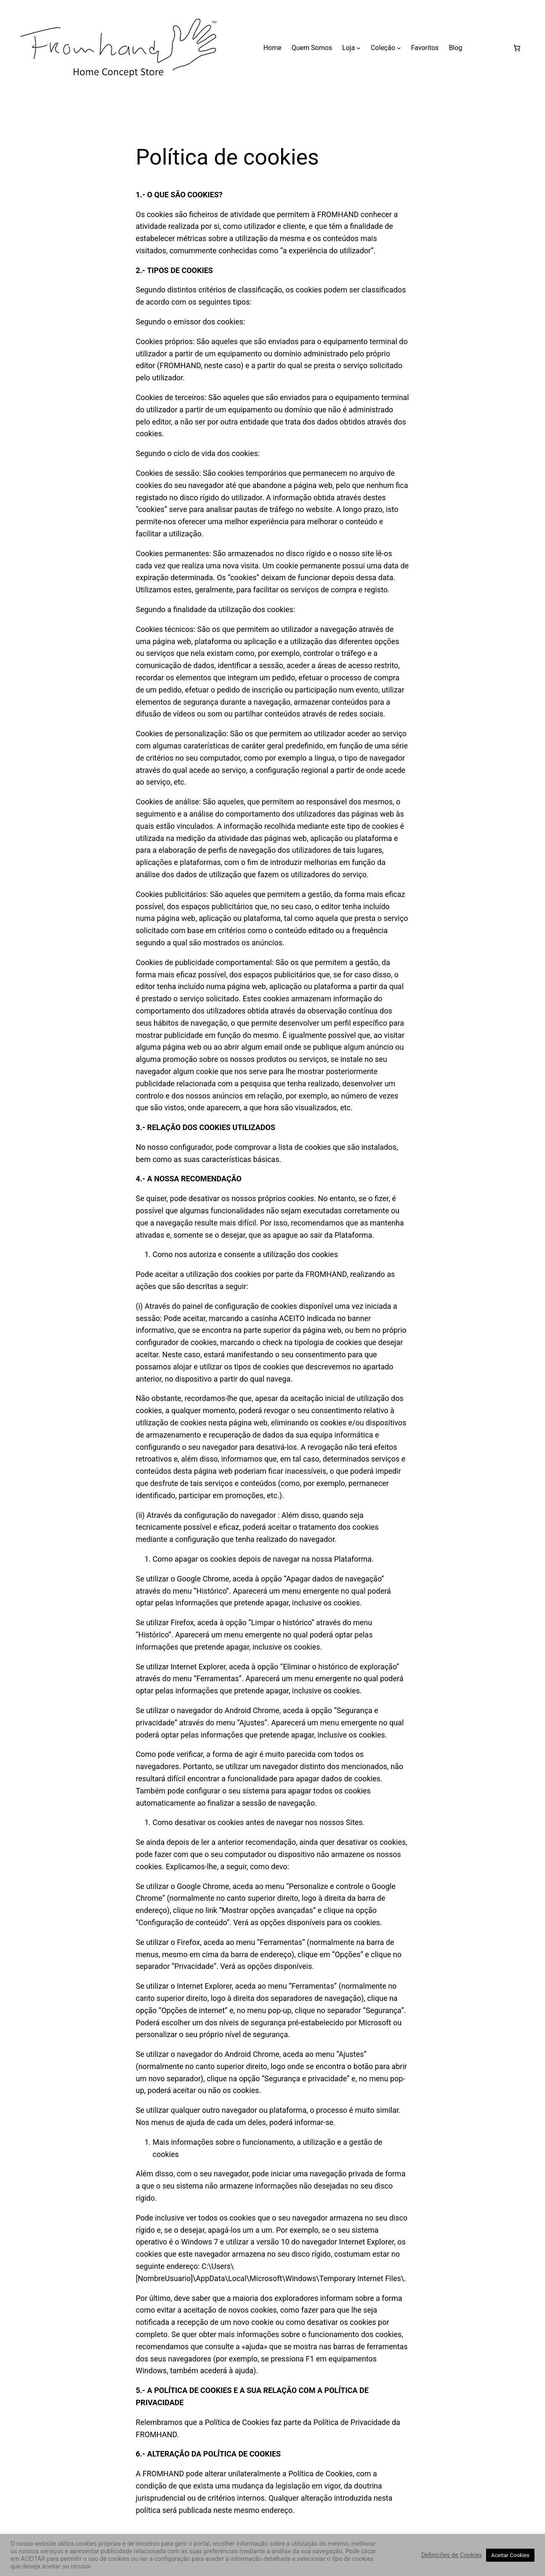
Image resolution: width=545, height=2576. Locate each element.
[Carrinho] (516, 48)
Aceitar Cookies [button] (510, 2555)
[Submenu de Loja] (358, 48)
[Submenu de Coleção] (399, 48)
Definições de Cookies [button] (451, 2555)
